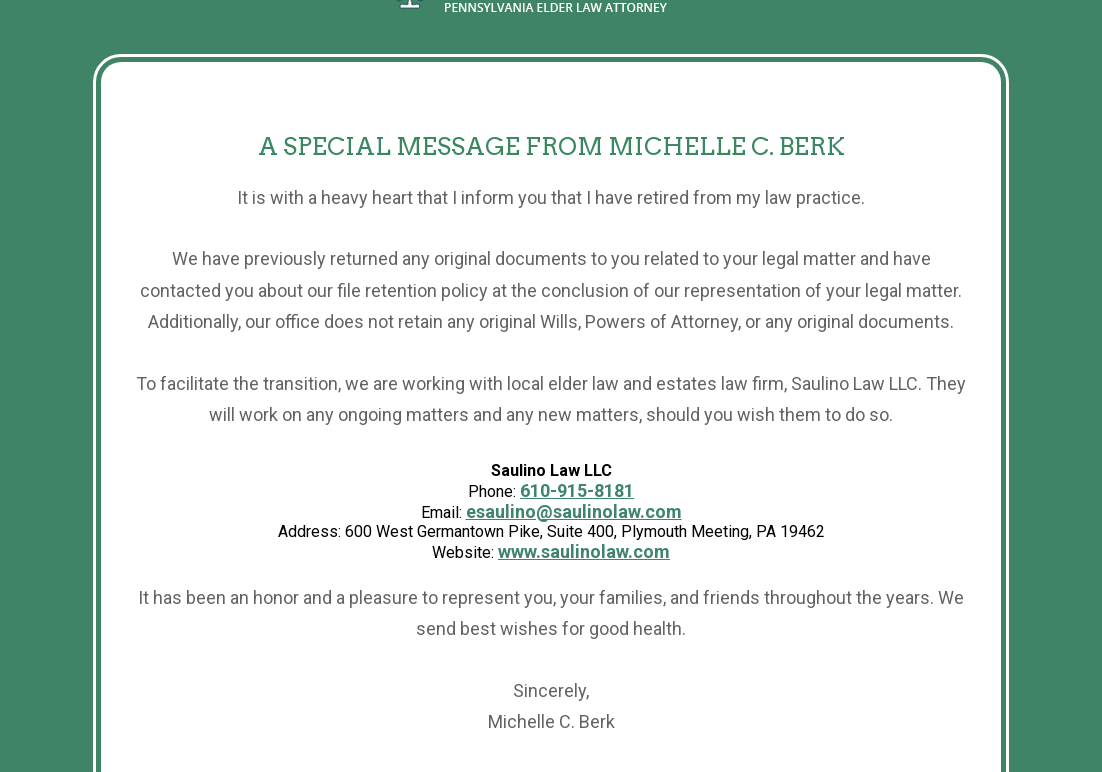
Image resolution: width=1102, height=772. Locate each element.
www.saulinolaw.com (584, 551)
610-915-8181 (577, 490)
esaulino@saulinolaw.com (574, 511)
